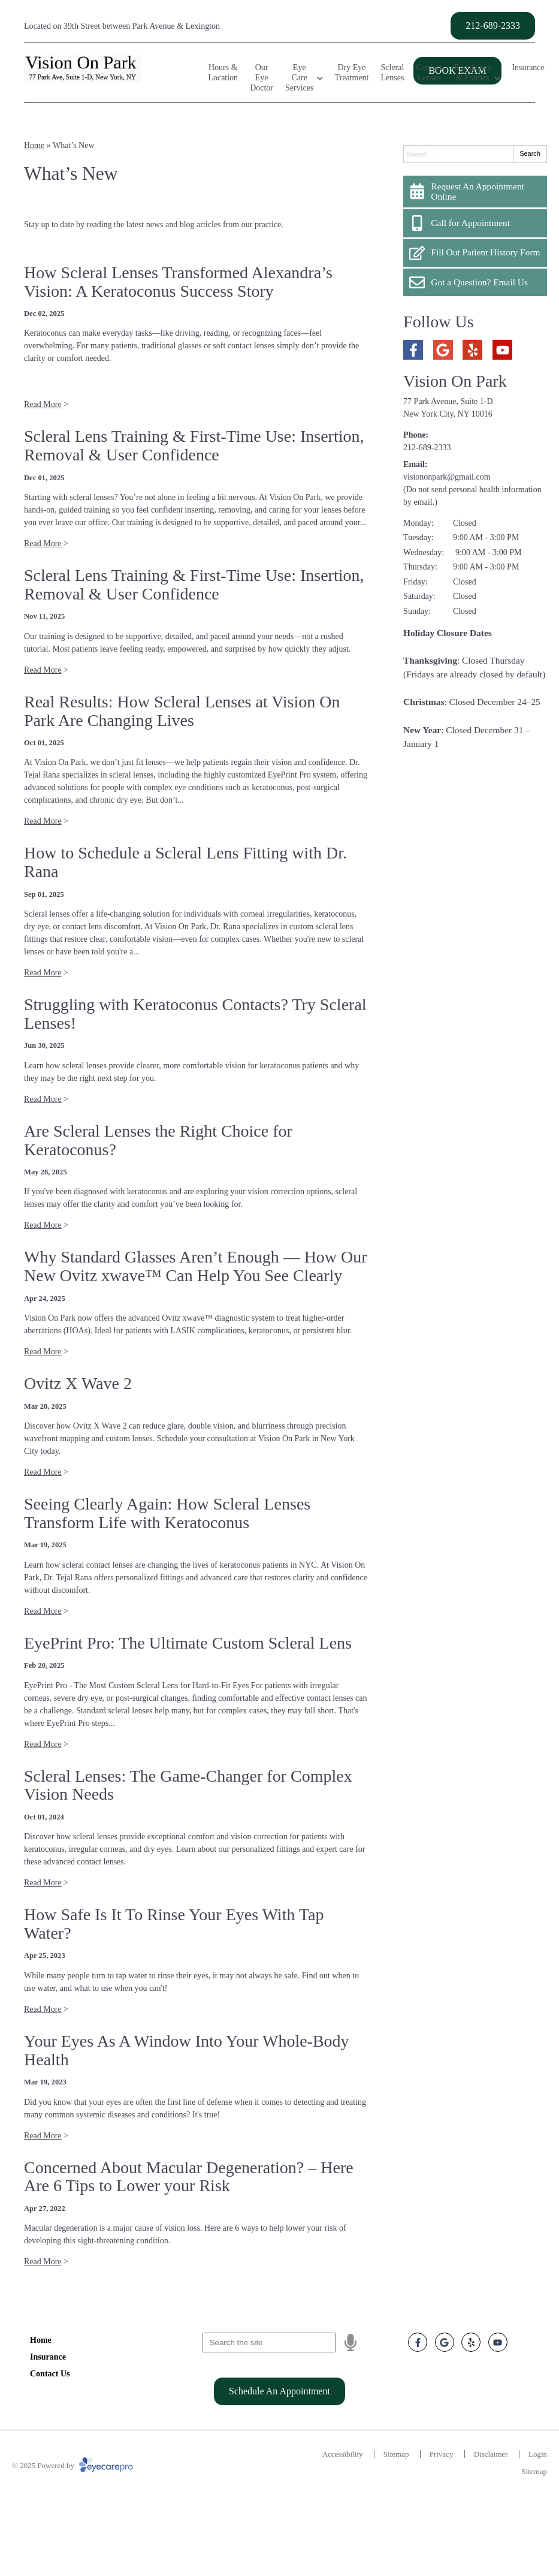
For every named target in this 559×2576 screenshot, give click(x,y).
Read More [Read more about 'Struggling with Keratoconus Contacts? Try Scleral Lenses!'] (43, 1099)
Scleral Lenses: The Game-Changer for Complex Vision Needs (188, 1785)
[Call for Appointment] (475, 223)
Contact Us (50, 2373)
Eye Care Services (299, 77)
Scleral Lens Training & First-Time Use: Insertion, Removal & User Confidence (194, 445)
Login (537, 2454)
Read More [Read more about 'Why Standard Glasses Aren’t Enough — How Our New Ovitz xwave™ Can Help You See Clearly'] (43, 1351)
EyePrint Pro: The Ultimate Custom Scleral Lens (188, 1643)
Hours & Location (223, 72)
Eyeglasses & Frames (472, 72)
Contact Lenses (429, 72)
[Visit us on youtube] (502, 350)
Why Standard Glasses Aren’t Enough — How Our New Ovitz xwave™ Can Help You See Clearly (195, 1266)
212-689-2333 (427, 447)
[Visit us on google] (443, 350)
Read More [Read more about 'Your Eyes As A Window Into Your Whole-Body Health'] (43, 2135)
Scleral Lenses (392, 72)
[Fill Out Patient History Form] (475, 253)
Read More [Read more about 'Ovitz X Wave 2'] (43, 1472)
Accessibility (342, 2454)
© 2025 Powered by (72, 2465)
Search (529, 153)
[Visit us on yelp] (472, 350)
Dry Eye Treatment (351, 72)
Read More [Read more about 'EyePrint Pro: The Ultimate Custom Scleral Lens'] (43, 1744)
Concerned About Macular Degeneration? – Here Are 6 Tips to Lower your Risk (188, 2176)
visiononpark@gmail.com (446, 476)
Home (34, 145)
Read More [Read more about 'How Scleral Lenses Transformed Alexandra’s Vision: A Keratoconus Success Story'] (43, 404)
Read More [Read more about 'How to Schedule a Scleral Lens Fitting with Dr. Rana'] (43, 972)
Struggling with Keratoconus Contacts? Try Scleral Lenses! (195, 1013)
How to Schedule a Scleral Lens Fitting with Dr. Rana (185, 862)
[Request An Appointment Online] (475, 192)
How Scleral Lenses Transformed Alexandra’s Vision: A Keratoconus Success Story (178, 281)
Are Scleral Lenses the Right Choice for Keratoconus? (158, 1140)
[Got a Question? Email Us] (475, 282)
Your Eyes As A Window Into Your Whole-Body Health (186, 2050)
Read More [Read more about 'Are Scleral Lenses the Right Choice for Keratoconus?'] (43, 1225)
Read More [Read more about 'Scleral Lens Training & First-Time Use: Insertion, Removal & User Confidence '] (43, 669)
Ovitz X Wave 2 (78, 1383)
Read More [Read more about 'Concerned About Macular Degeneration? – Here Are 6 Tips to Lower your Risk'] (43, 2261)
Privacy (442, 2454)
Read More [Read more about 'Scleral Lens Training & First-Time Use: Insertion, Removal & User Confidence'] (43, 543)
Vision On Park (455, 381)
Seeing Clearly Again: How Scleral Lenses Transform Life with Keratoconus (167, 1513)
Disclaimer (491, 2454)
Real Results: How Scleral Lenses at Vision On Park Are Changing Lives (182, 711)
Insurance (528, 67)
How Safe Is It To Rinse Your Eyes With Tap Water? (174, 1923)
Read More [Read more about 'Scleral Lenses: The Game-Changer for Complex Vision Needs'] (43, 1882)
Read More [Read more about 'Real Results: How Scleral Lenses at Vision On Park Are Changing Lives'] (43, 821)
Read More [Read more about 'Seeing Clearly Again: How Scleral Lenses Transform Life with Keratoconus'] (43, 1611)
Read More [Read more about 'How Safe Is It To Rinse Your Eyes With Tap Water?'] (43, 2009)
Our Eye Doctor (261, 77)
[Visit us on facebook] (413, 350)
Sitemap (396, 2454)
